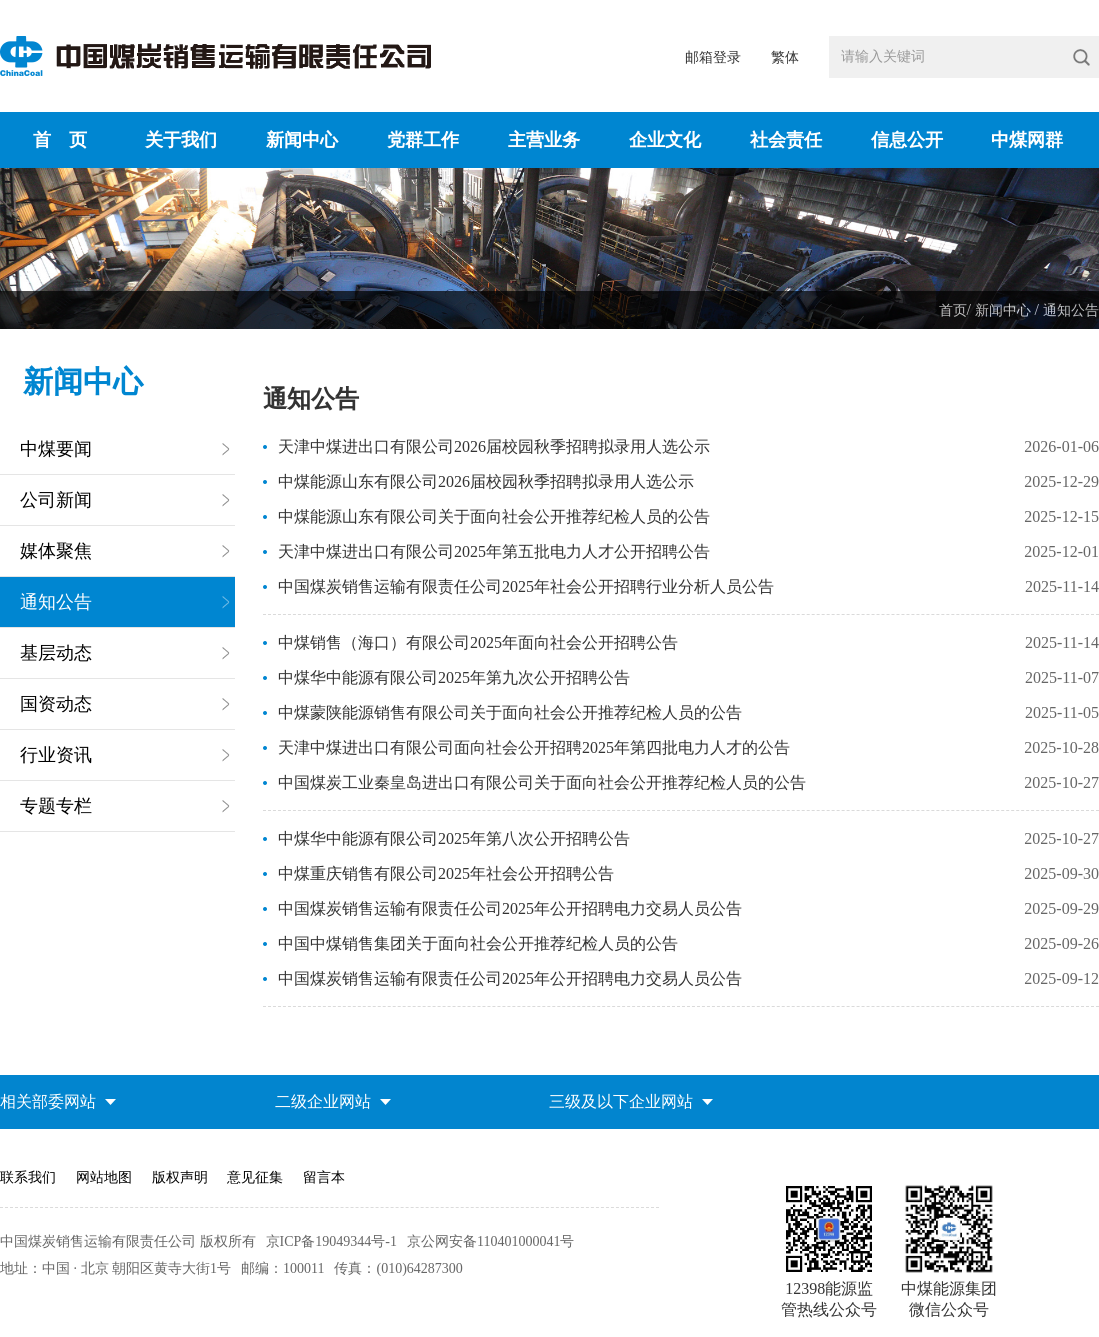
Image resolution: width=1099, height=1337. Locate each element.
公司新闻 (56, 500)
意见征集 (255, 1177)
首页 (953, 310)
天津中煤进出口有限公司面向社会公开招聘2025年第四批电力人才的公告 (534, 747)
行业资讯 (56, 755)
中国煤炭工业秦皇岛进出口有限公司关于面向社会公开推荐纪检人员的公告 (542, 782)
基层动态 (56, 653)
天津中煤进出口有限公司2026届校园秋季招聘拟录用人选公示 (494, 446)
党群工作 (423, 140)
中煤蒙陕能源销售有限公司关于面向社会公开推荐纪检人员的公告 (510, 712)
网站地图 (104, 1177)
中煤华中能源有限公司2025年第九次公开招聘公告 (454, 677)
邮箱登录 (713, 57)
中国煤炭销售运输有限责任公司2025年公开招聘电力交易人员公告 (510, 908)
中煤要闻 (56, 449)
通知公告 (1071, 310)
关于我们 (181, 140)
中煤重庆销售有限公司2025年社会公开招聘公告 (446, 873)
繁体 (785, 57)
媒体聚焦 (56, 551)
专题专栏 (56, 806)
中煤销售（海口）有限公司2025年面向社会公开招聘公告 (478, 642)
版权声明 (180, 1177)
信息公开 (907, 140)
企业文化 (665, 140)
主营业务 (544, 140)
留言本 (324, 1177)
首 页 (60, 140)
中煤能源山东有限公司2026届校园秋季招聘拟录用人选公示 (486, 481)
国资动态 (56, 704)
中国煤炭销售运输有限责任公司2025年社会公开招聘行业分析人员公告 (526, 586)
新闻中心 (302, 140)
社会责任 (786, 140)
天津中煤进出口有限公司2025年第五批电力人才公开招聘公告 (494, 551)
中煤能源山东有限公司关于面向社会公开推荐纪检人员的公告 (494, 516)
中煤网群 (1027, 140)
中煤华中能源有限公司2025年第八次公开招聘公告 (454, 838)
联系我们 (28, 1177)
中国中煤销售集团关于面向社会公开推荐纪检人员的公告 (478, 943)
